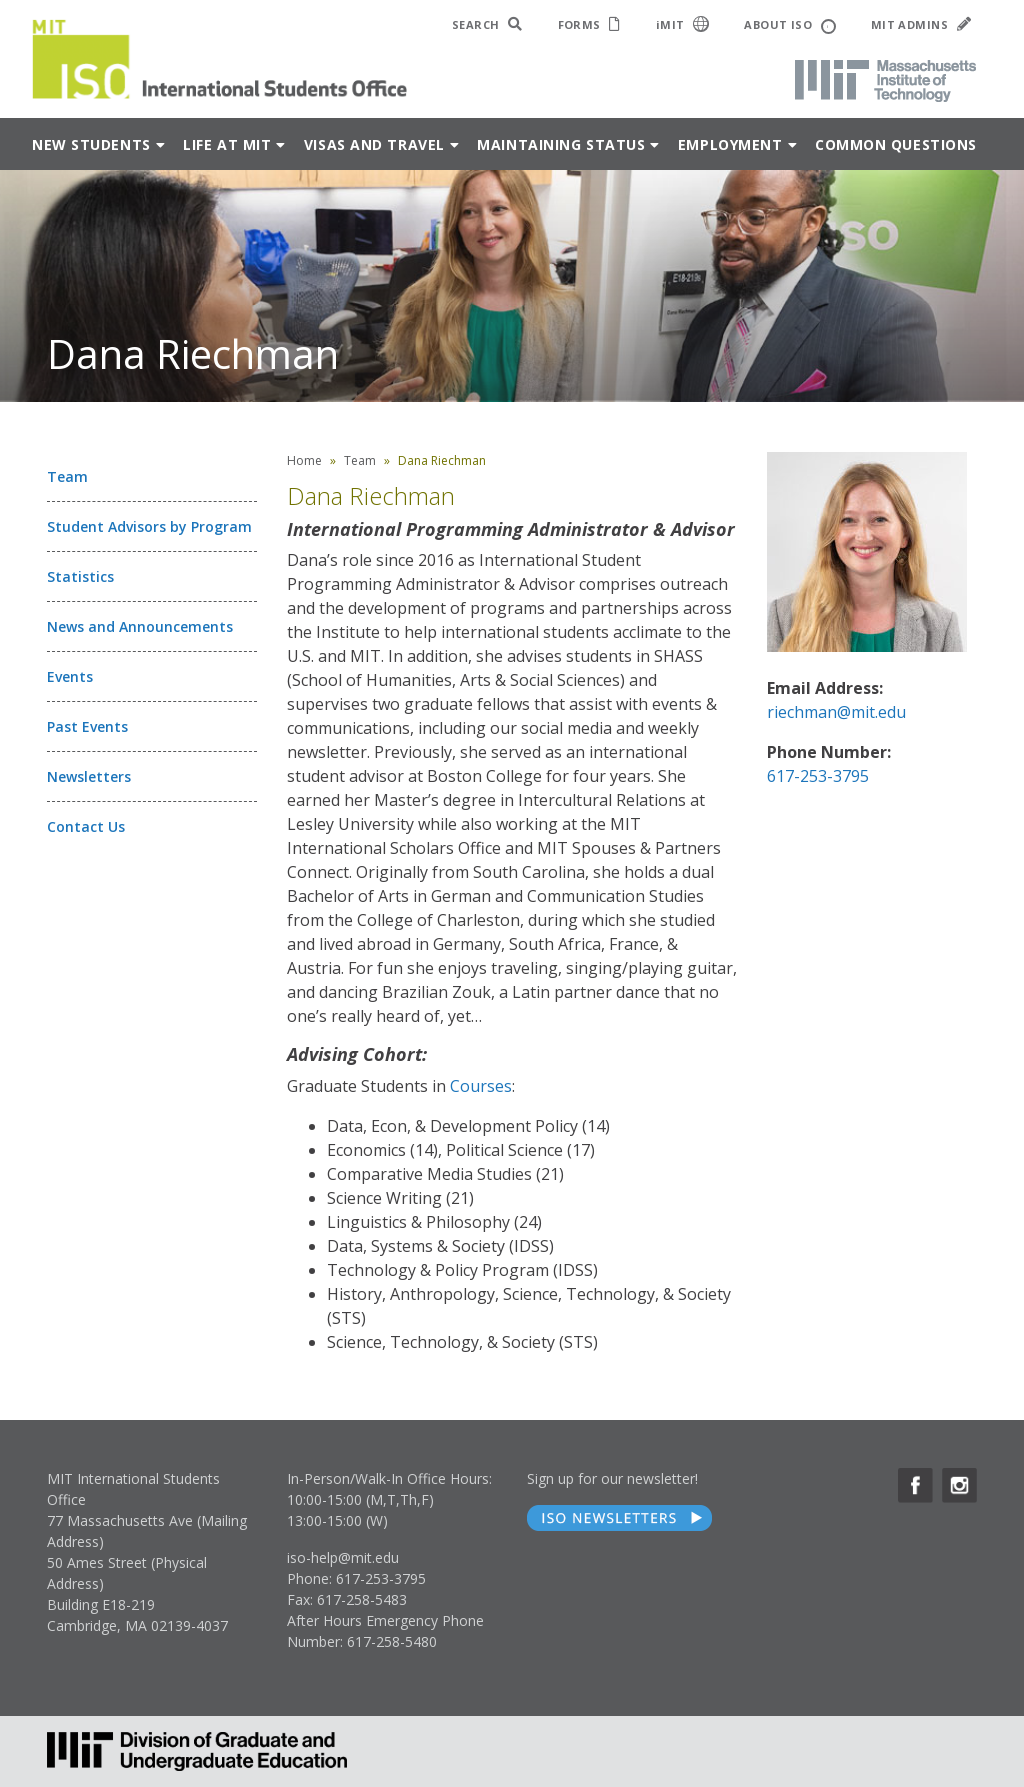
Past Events (87, 726)
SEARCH (487, 24)
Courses (481, 1086)
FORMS (589, 24)
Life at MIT (227, 144)
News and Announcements (140, 626)
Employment (730, 144)
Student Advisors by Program (149, 526)
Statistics (80, 576)
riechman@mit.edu (836, 712)
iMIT (683, 24)
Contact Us (86, 826)
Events (70, 676)
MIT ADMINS (921, 24)
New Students (91, 144)
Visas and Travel (374, 144)
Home (304, 460)
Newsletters (89, 776)
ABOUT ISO (789, 25)
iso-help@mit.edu (343, 1557)
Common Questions (896, 144)
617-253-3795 (818, 776)
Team (67, 476)
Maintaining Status (561, 144)
